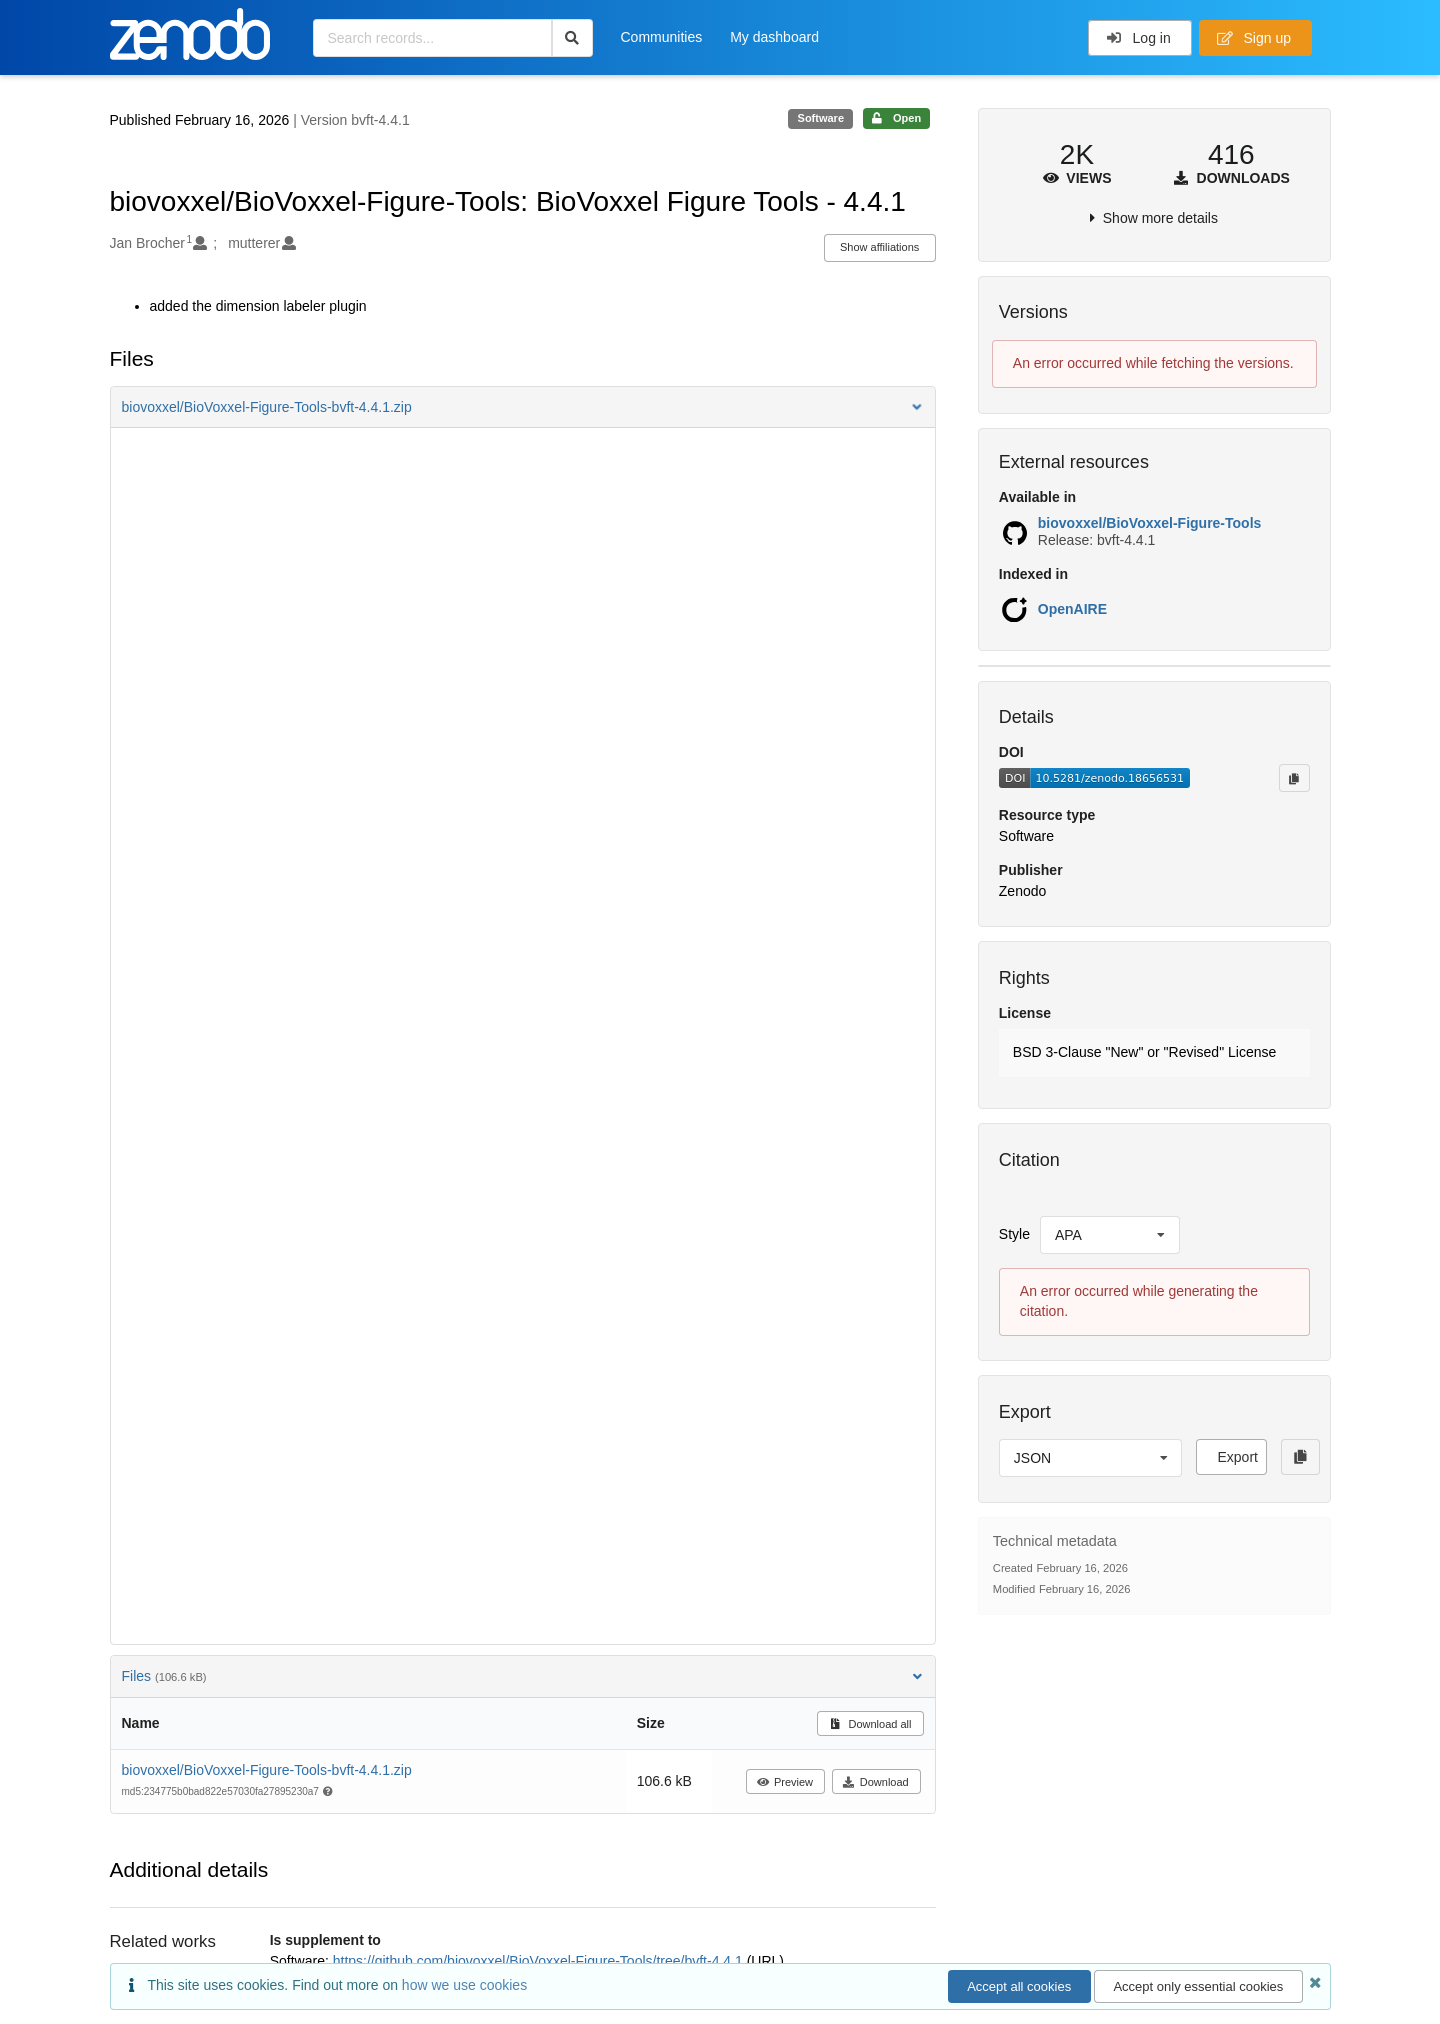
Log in (1138, 38)
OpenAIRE (1072, 609)
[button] (523, 407)
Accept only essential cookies (1198, 1986)
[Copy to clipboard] (1294, 778)
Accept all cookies (1019, 1986)
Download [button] (875, 1782)
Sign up (1254, 38)
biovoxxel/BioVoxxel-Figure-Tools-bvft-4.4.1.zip (267, 1770)
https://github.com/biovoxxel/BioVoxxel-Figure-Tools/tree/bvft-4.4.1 (540, 1961)
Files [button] (523, 1676)
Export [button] (1237, 1457)
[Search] (572, 38)
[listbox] (1110, 1235)
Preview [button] (784, 1782)
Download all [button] (870, 1724)
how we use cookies (464, 1985)
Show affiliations (879, 247)
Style (1014, 1234)
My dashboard (774, 37)
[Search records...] (432, 38)
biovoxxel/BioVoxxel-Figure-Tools (1150, 523)
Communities (662, 37)
